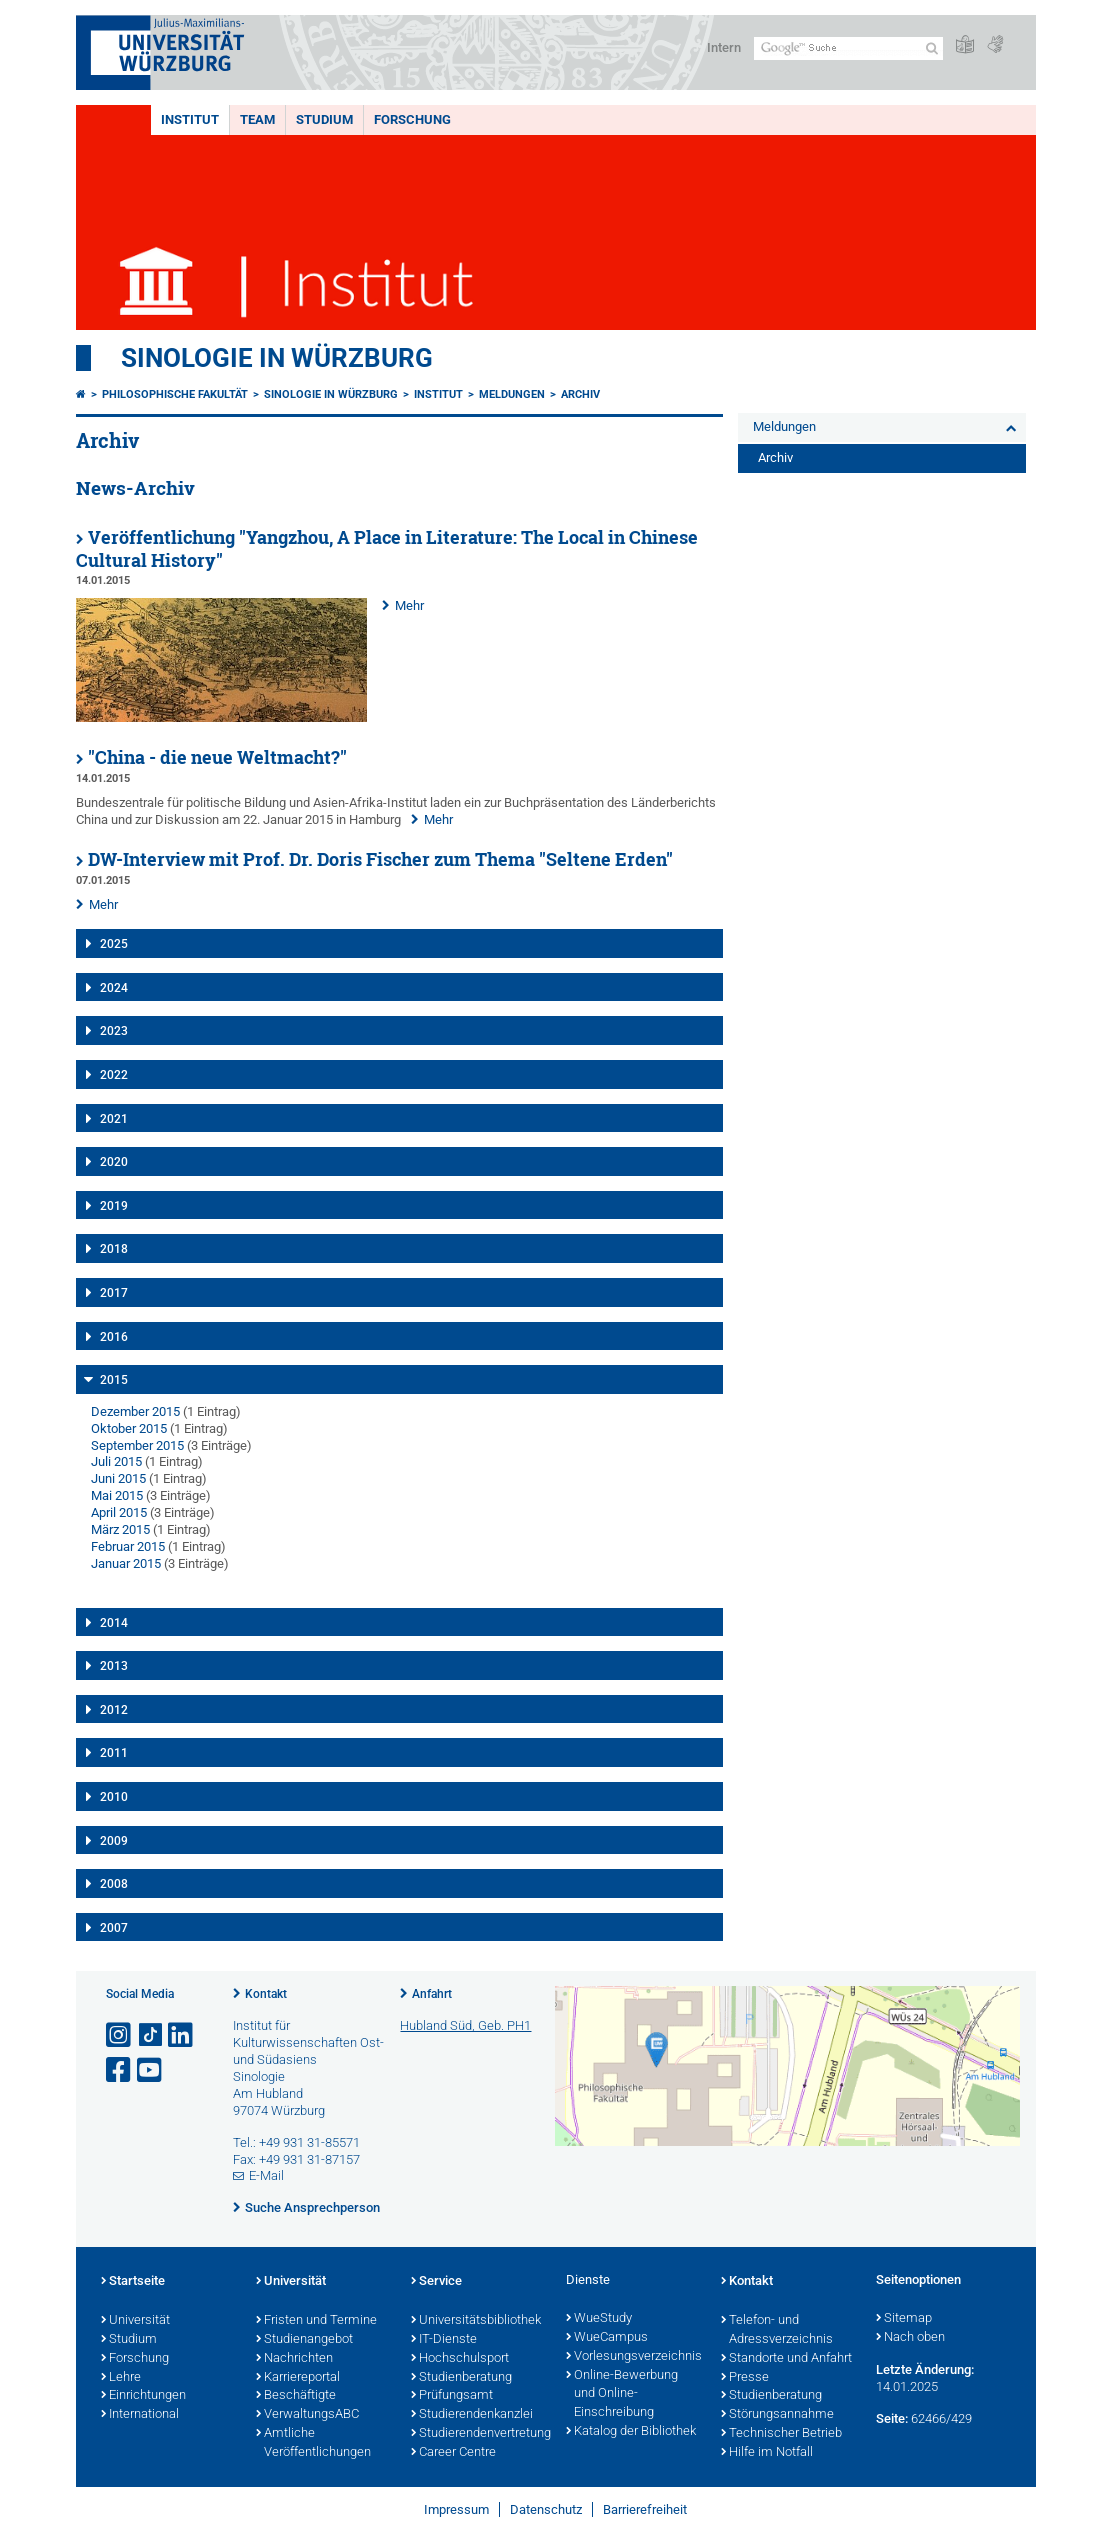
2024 (114, 988)
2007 (114, 1928)
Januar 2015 (126, 1563)
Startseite (133, 2282)
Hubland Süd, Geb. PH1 (465, 2025)
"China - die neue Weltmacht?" (217, 757)
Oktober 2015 (129, 1428)
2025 (114, 944)
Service (436, 2282)
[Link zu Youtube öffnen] (151, 2070)
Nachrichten (294, 2359)
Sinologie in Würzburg (277, 358)
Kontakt (266, 1994)
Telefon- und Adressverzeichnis (777, 2330)
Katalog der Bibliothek (631, 2432)
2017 (114, 1293)
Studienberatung (461, 2378)
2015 (114, 1380)
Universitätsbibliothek (476, 2321)
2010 (114, 1797)
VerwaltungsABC (307, 2415)
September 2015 (137, 1445)
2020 (114, 1162)
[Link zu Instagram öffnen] (120, 2035)
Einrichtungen (143, 2396)
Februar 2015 (128, 1546)
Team (257, 119)
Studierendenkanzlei (472, 2415)
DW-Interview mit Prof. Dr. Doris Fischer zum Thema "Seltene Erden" (380, 859)
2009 (114, 1841)
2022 (114, 1075)
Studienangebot (304, 2340)
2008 (114, 1884)
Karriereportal (298, 2378)
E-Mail (266, 2175)
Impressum (456, 2509)
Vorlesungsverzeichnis (633, 2357)
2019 (114, 1206)
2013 (114, 1666)
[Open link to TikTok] (151, 2035)
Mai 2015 (117, 1495)
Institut (190, 119)
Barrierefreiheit (645, 2509)
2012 (114, 1710)
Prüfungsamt (452, 2396)
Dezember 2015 (135, 1411)
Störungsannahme (777, 2415)
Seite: (892, 2418)
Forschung (412, 119)
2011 (114, 1753)
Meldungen (512, 394)
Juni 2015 (118, 1478)
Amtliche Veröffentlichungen (313, 2443)
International (140, 2415)
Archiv (580, 394)
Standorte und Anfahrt (786, 2359)
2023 (114, 1031)
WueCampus (607, 2338)
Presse (745, 2378)
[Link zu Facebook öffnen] (120, 2070)
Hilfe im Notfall (767, 2453)
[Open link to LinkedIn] (182, 2035)
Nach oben (910, 2338)
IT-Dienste (444, 2340)
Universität (135, 2321)
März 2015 (120, 1529)
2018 (114, 1249)
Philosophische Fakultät (175, 394)
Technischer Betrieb (781, 2434)
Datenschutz (546, 2509)
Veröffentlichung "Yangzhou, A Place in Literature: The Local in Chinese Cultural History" (387, 549)
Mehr (409, 605)
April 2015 (119, 1512)
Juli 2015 (116, 1461)
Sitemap (904, 2319)
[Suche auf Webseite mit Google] (848, 48)
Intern (724, 47)
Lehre (121, 2378)
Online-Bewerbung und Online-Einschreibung (622, 2395)
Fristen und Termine (316, 2321)
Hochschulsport (460, 2359)
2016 (114, 1337)
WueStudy (599, 2319)
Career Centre (453, 2453)
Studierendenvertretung (478, 2434)
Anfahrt (432, 1994)
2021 (114, 1119)
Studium (324, 119)
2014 (114, 1623)
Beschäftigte (296, 2396)
